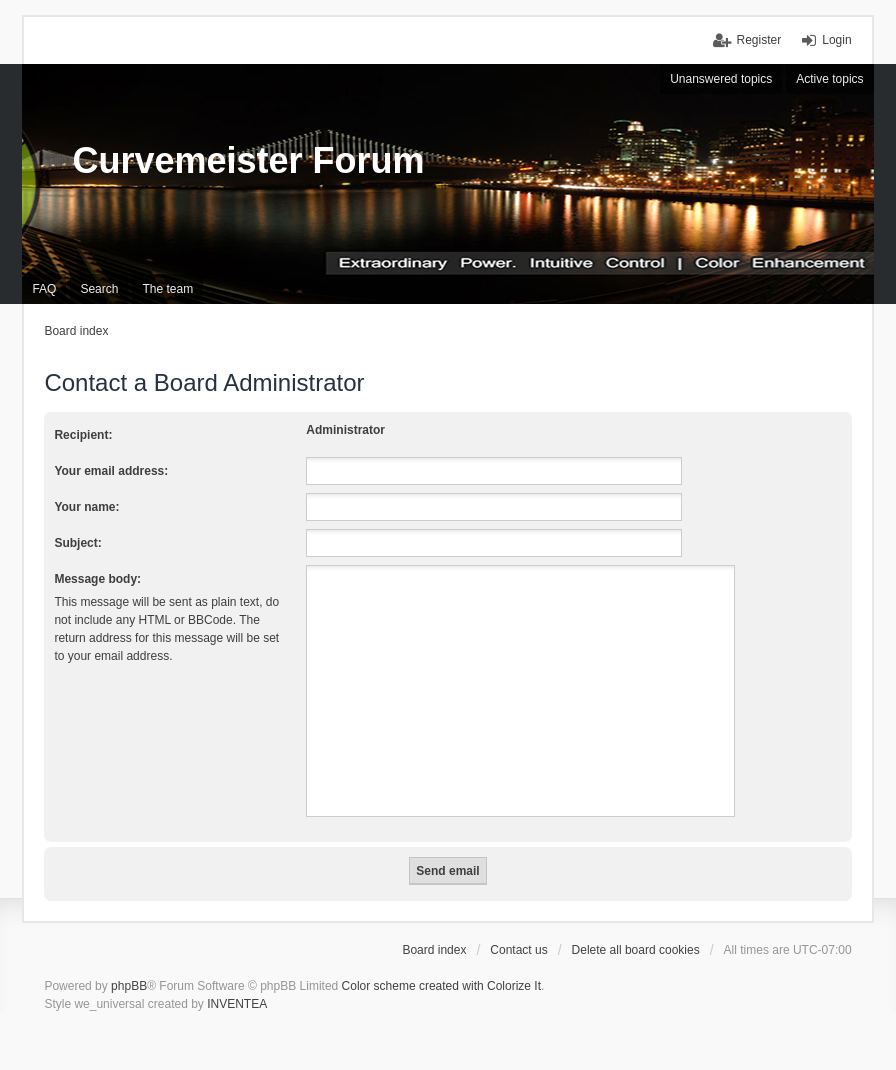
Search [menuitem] (99, 289)
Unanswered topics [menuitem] (721, 79)
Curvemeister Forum (248, 160)
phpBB (129, 986)
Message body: (97, 579)
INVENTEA (237, 1004)
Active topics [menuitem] (829, 79)
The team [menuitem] (167, 289)
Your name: (86, 507)
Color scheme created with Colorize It (441, 986)
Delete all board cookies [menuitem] (636, 950)
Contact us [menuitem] (518, 950)
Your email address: (111, 471)
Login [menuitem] (836, 40)
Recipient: (83, 435)
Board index (434, 950)
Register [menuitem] (759, 40)
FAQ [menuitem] (44, 289)
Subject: (77, 543)
